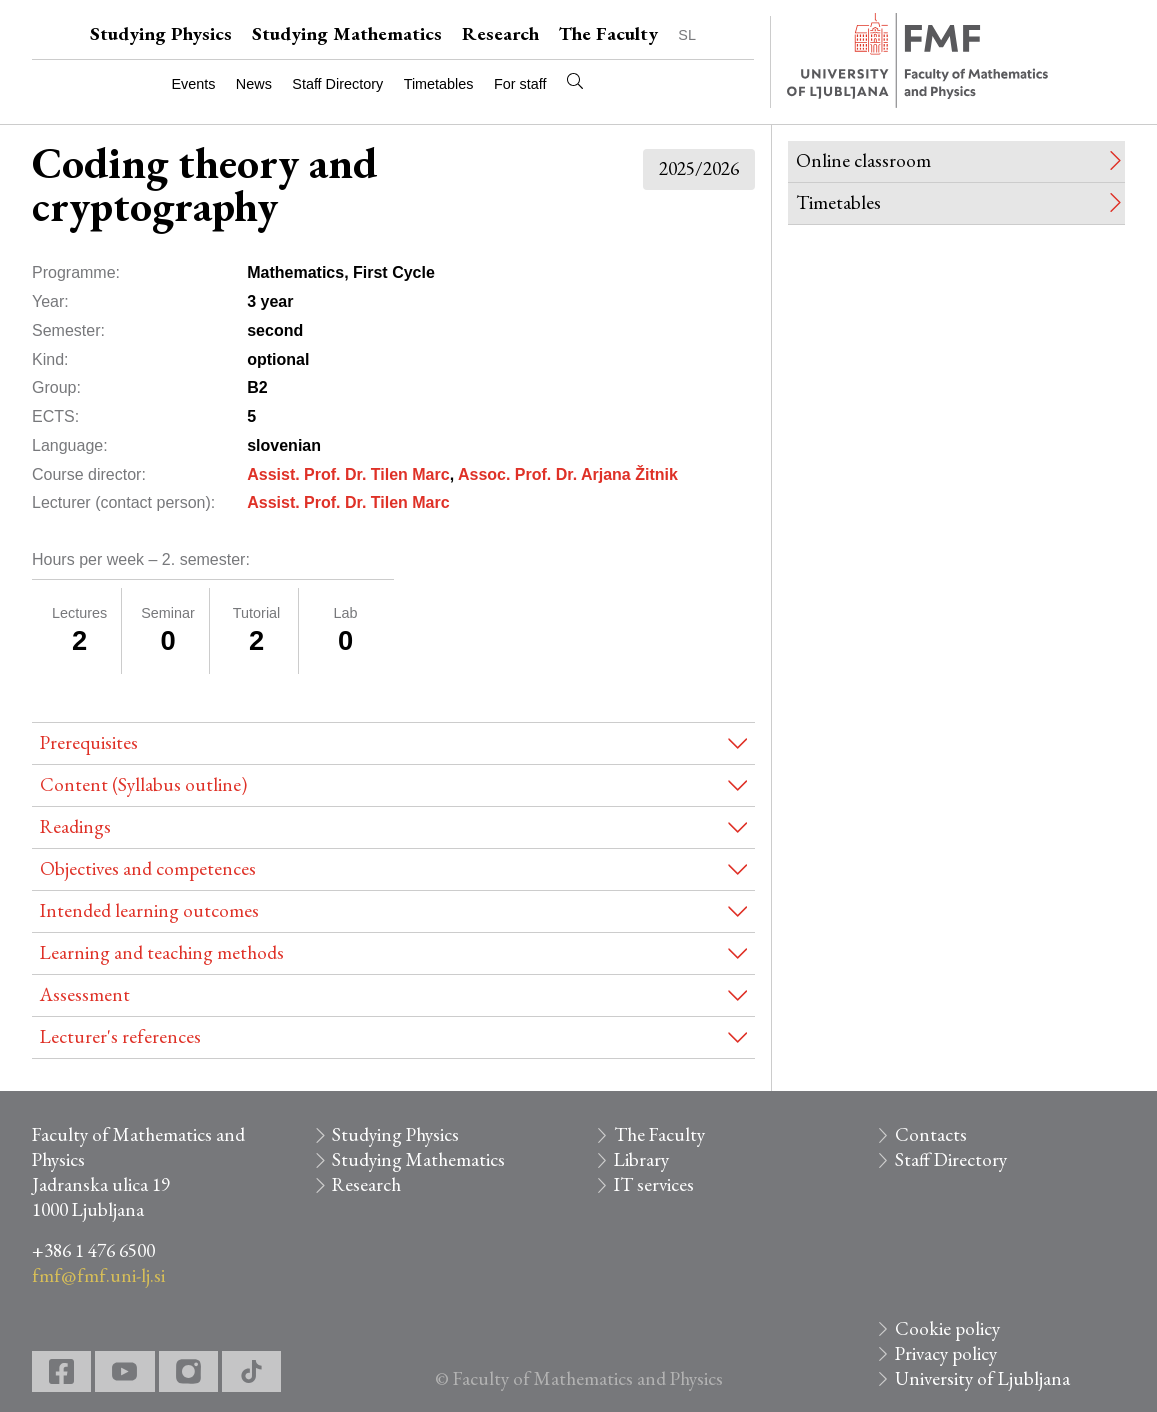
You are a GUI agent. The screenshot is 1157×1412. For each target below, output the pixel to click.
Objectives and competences (148, 868)
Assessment (85, 994)
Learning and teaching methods (162, 952)
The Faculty (608, 33)
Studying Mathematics (347, 33)
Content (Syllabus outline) (143, 784)
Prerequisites (89, 742)
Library (641, 1159)
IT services (654, 1184)
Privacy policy (946, 1353)
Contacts (931, 1134)
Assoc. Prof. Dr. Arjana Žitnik (568, 474)
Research (500, 33)
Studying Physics (161, 33)
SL (687, 35)
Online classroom (863, 160)
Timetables (439, 84)
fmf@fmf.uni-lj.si (98, 1275)
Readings (75, 826)
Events (193, 84)
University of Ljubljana (982, 1378)
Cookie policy (947, 1328)
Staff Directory (337, 84)
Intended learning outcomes (149, 910)
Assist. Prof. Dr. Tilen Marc (348, 474)
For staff (520, 84)
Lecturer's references (120, 1036)
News (254, 84)
